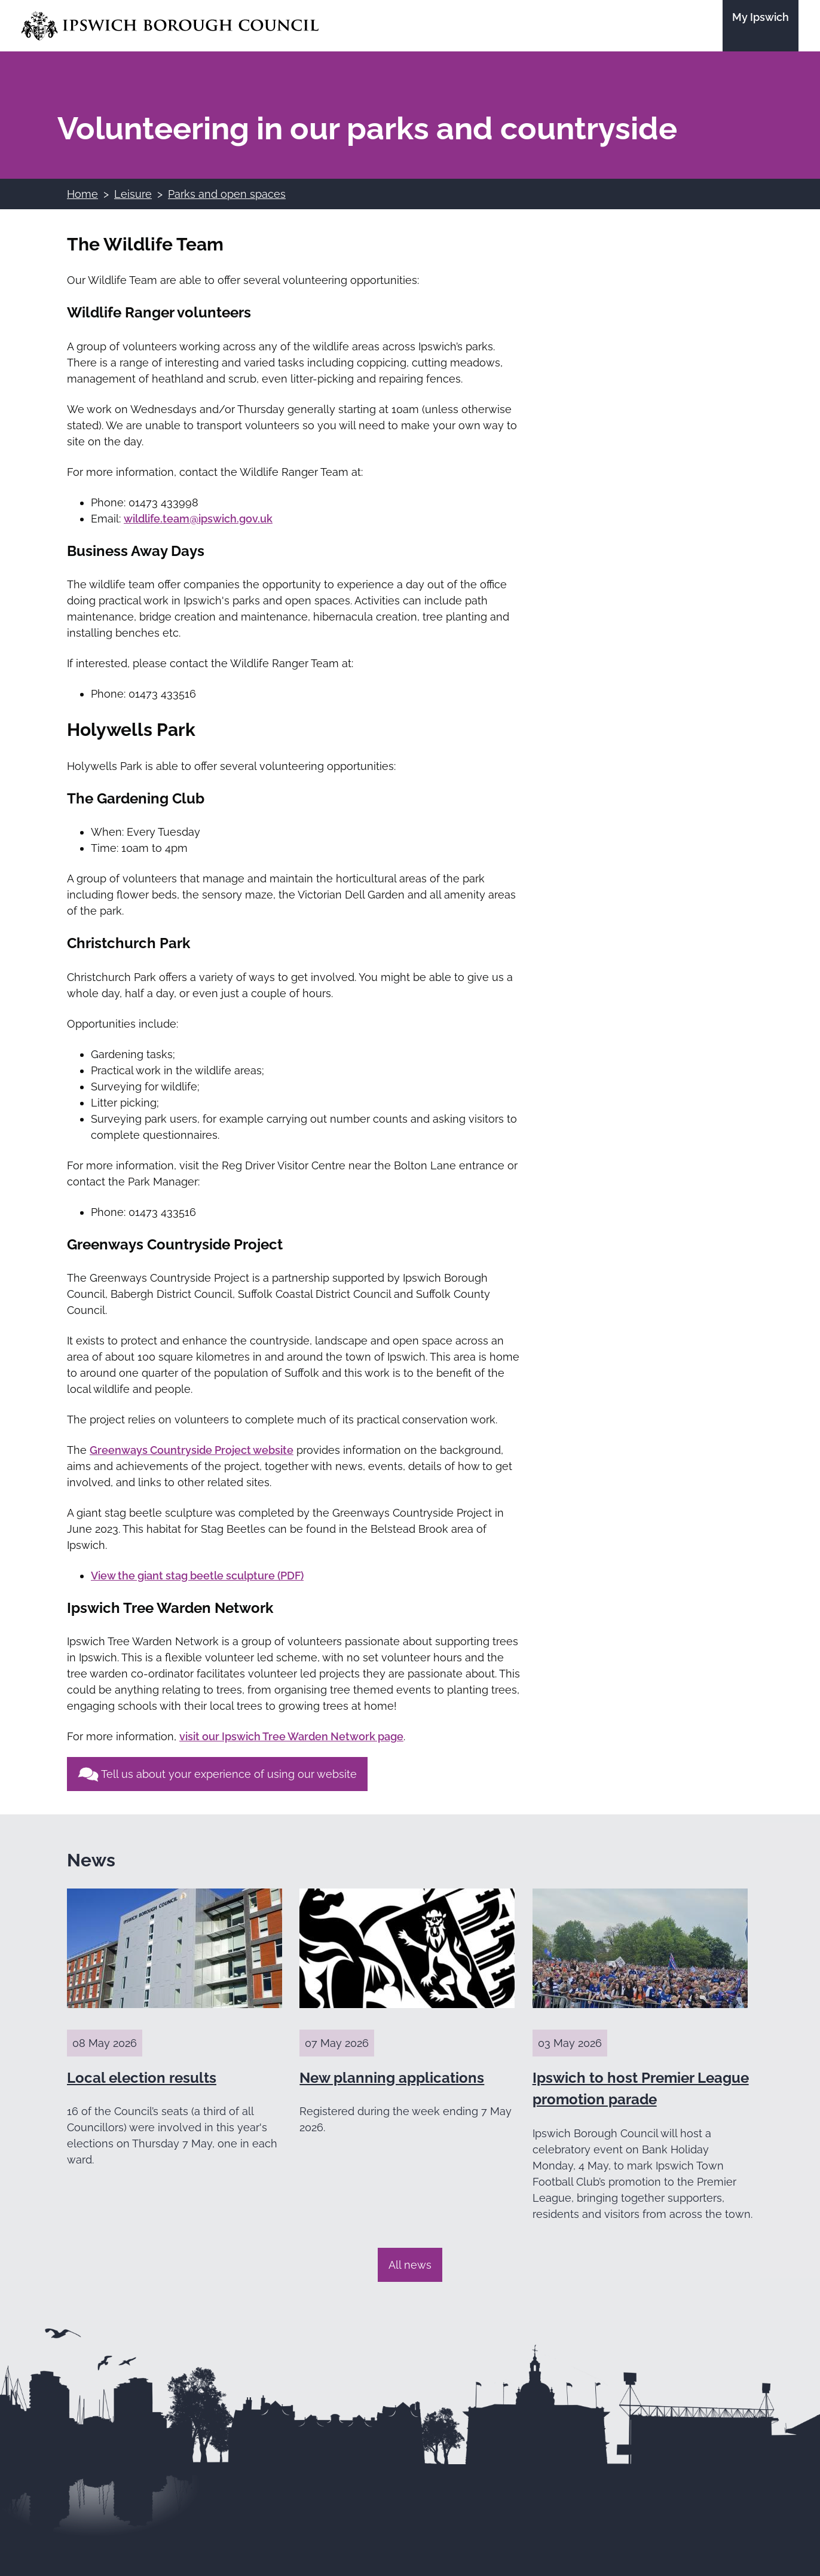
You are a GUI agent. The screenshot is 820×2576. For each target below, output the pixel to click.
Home (82, 194)
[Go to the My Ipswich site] (760, 25)
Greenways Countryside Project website (191, 1450)
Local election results (141, 2077)
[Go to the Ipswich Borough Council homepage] (170, 26)
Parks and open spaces (227, 194)
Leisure (133, 194)
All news (410, 2265)
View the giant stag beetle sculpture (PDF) (197, 1575)
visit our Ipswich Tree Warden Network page (291, 1736)
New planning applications (391, 2077)
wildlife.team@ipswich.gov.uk (198, 518)
